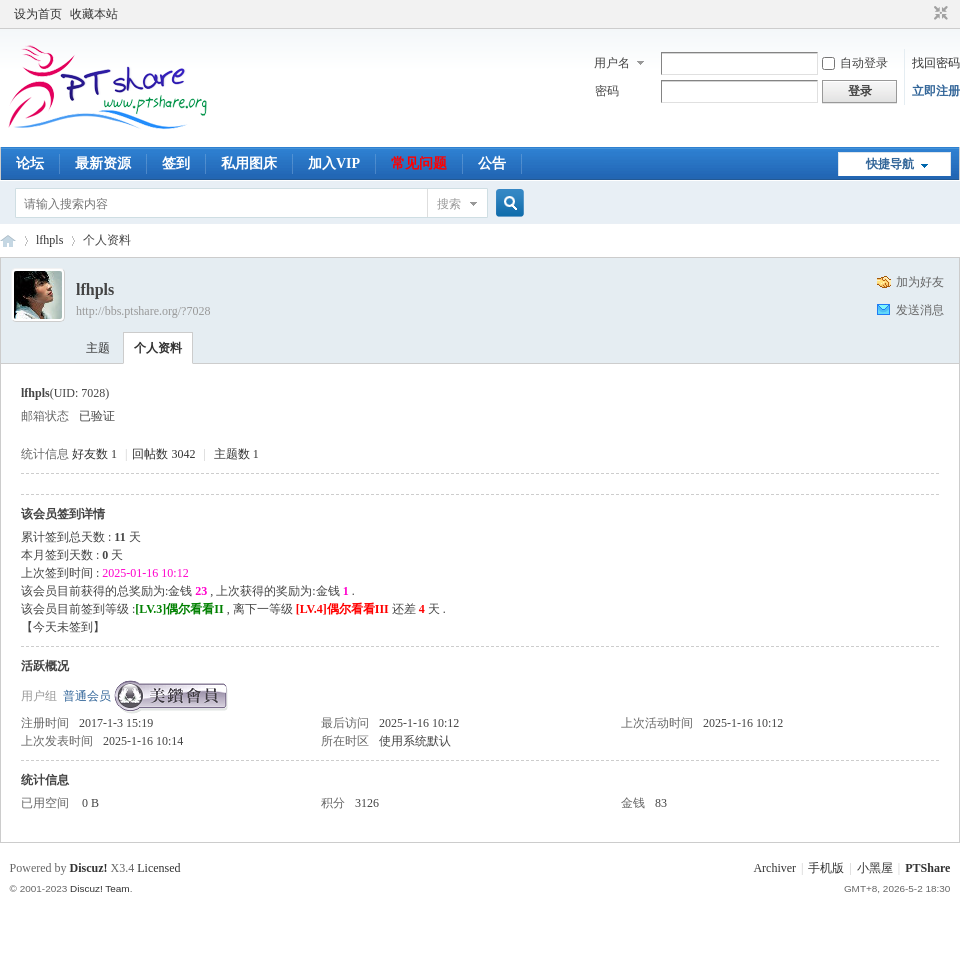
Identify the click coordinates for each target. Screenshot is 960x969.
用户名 (612, 63)
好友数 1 (94, 454)
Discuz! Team (100, 888)
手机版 (826, 868)
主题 (98, 348)
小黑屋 (875, 868)
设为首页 (38, 14)
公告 (492, 163)
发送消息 (920, 310)
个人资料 (158, 348)
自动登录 (855, 63)
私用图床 (249, 163)
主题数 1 (236, 454)
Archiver (774, 868)
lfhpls (49, 240)
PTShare (927, 868)
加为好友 (920, 282)
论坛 (30, 163)
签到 (176, 163)
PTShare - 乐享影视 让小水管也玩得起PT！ (8, 240)
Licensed (158, 868)
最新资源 (103, 163)
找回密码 (936, 63)
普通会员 (87, 696)
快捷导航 (890, 164)
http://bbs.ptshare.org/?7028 (143, 311)
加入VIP (334, 163)
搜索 (449, 204)
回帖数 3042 (163, 454)
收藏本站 (94, 14)
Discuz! (89, 868)
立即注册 (936, 91)
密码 (607, 91)
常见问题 (419, 163)
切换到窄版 (938, 14)
